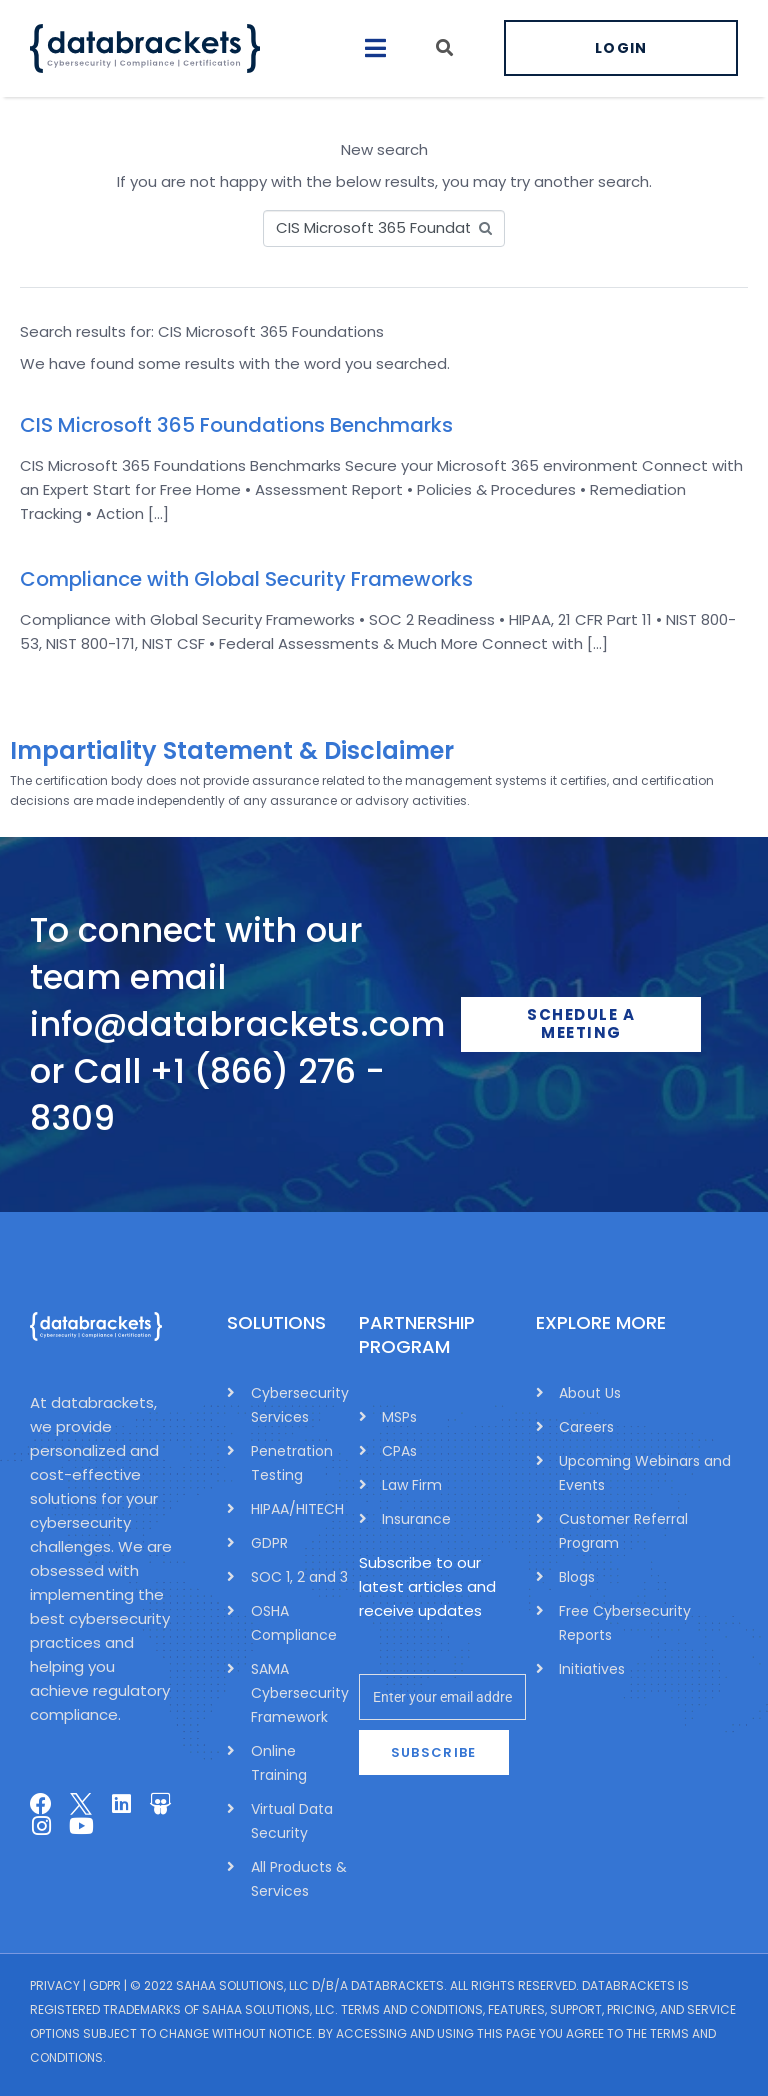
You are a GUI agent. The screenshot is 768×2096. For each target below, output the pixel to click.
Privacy (55, 1985)
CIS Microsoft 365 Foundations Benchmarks (236, 425)
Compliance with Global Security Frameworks (246, 579)
